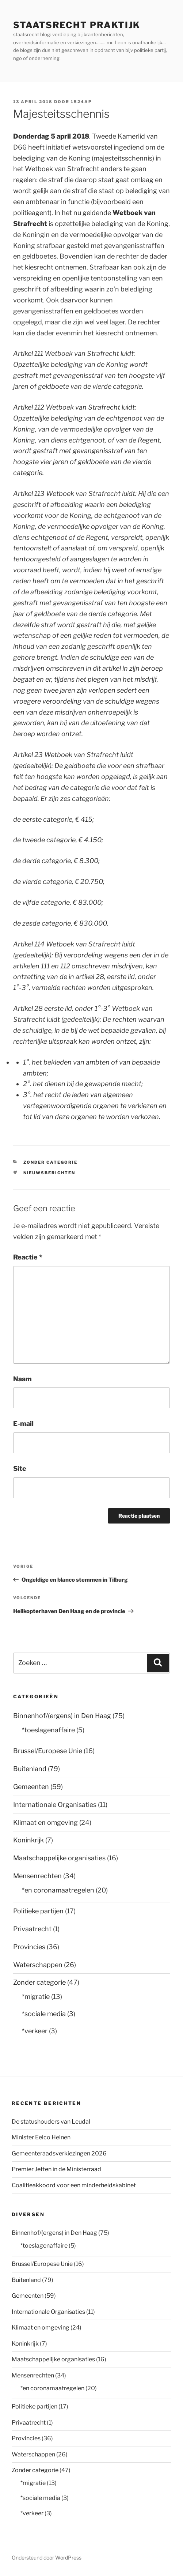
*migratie (36, 1996)
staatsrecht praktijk (76, 25)
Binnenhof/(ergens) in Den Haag (62, 1716)
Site (19, 1468)
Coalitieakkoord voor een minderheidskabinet (74, 2185)
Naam (22, 1379)
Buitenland (29, 1769)
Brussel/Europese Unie (47, 1751)
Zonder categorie (50, 1162)
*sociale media (44, 2014)
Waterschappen (37, 1965)
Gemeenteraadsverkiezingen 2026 (59, 2153)
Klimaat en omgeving (45, 1822)
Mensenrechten (37, 1876)
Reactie (27, 1257)
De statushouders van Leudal (51, 2121)
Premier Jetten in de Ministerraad (56, 2169)
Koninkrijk (28, 1840)
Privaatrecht (32, 1929)
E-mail (23, 1423)
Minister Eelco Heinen (41, 2137)
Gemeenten (31, 1786)
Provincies (29, 1947)
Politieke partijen (38, 1911)
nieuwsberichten (49, 1172)
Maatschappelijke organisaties (59, 1858)
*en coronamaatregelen (58, 1890)
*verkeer (34, 2031)
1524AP (81, 101)
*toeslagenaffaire (48, 1730)
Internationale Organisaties (54, 1804)
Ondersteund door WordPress (46, 2557)
